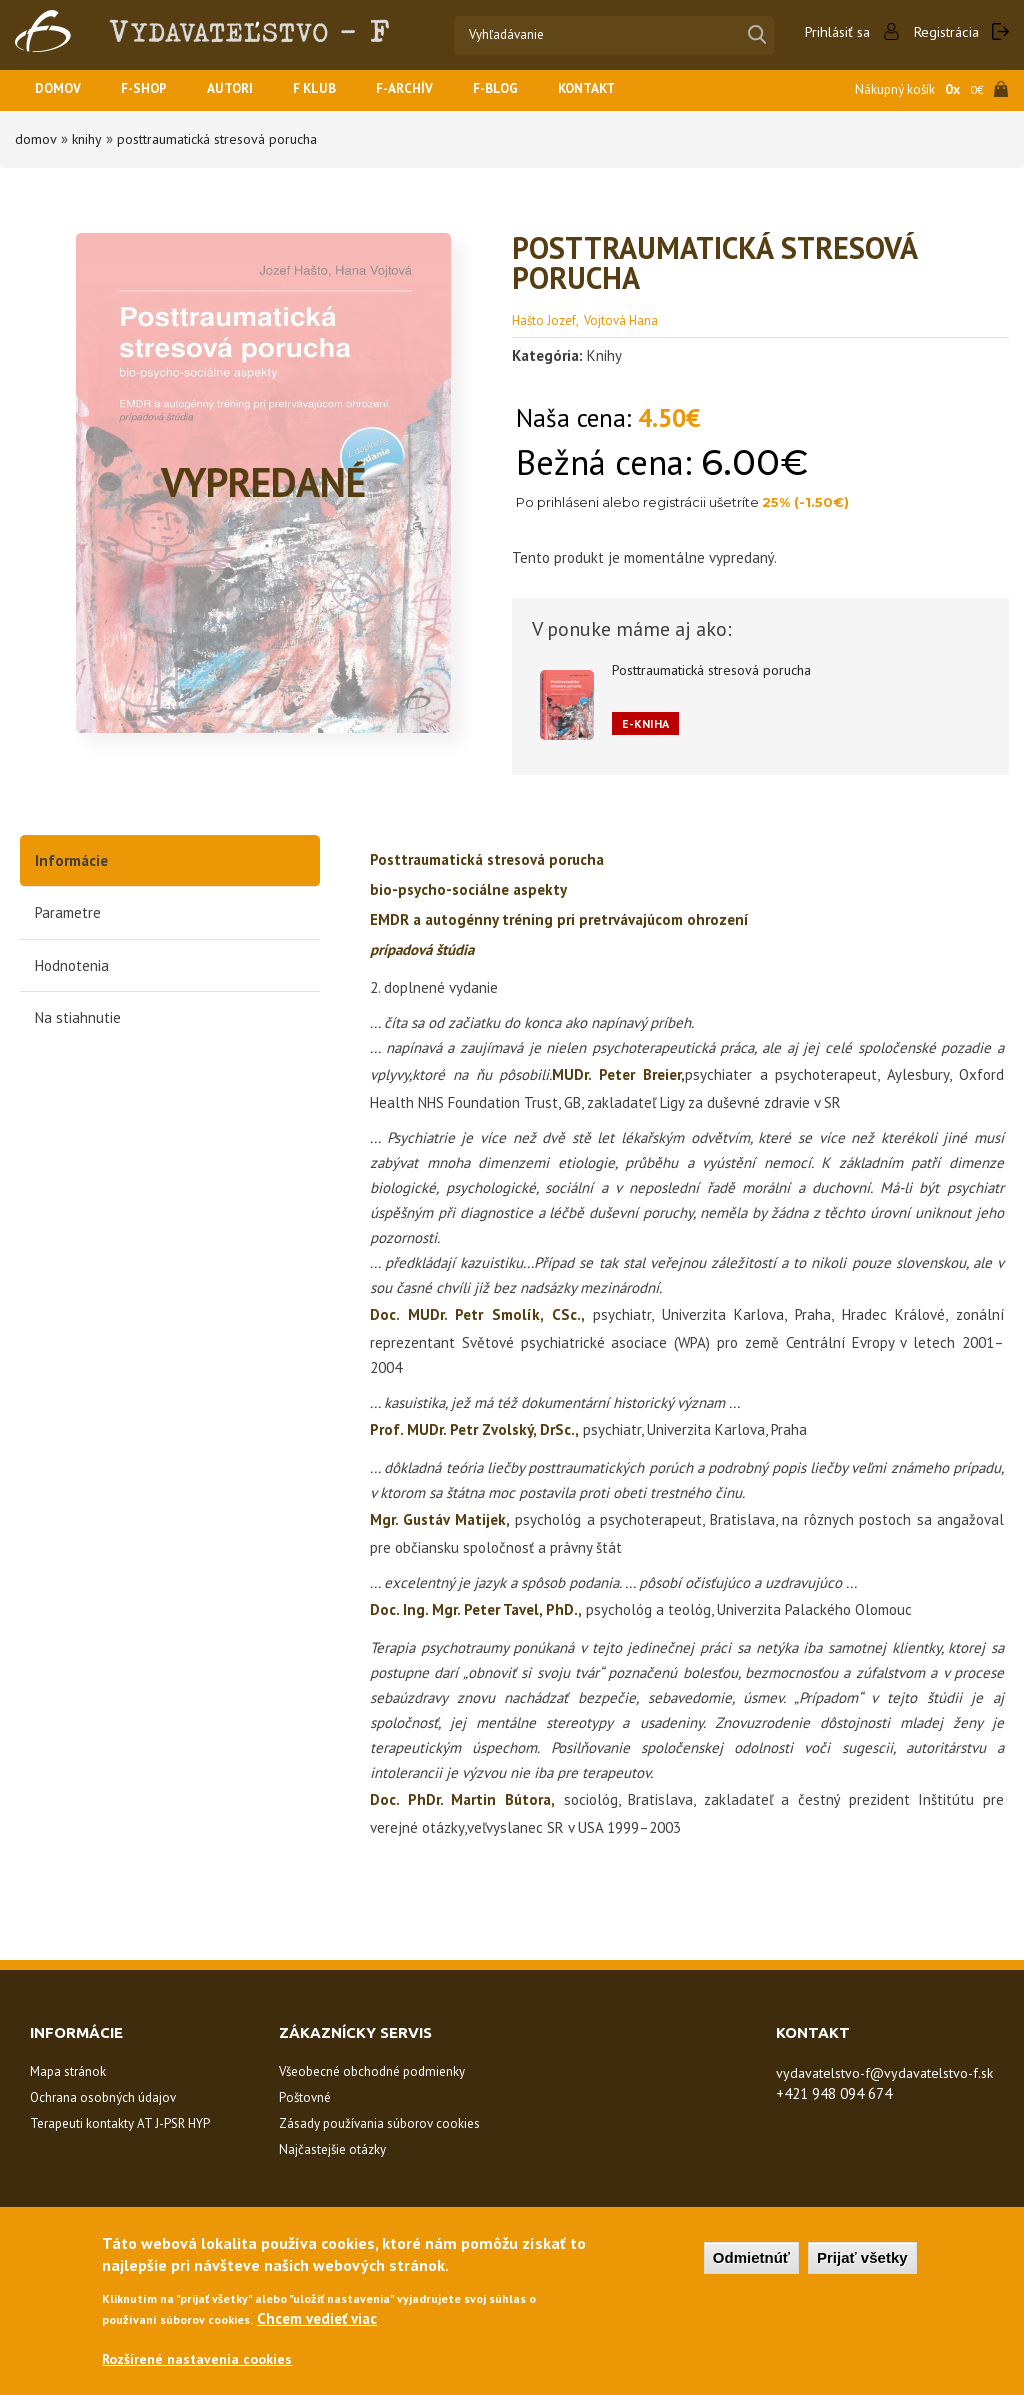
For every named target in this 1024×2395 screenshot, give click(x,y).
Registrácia (943, 32)
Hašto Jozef (544, 319)
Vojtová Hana (621, 319)
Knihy (87, 138)
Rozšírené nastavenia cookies (202, 2358)
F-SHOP (153, 90)
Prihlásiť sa (829, 32)
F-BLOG (529, 90)
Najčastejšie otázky (332, 2148)
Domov (61, 90)
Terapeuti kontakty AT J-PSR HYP (120, 2122)
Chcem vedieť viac (317, 2317)
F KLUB (336, 90)
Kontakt (627, 90)
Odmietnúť (751, 2256)
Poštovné (305, 2096)
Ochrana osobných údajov (103, 2096)
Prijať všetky (862, 2256)
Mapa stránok (68, 2070)
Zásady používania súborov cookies (379, 2122)
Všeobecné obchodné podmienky (372, 2070)
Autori (246, 90)
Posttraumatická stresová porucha (229, 138)
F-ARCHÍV (432, 90)
